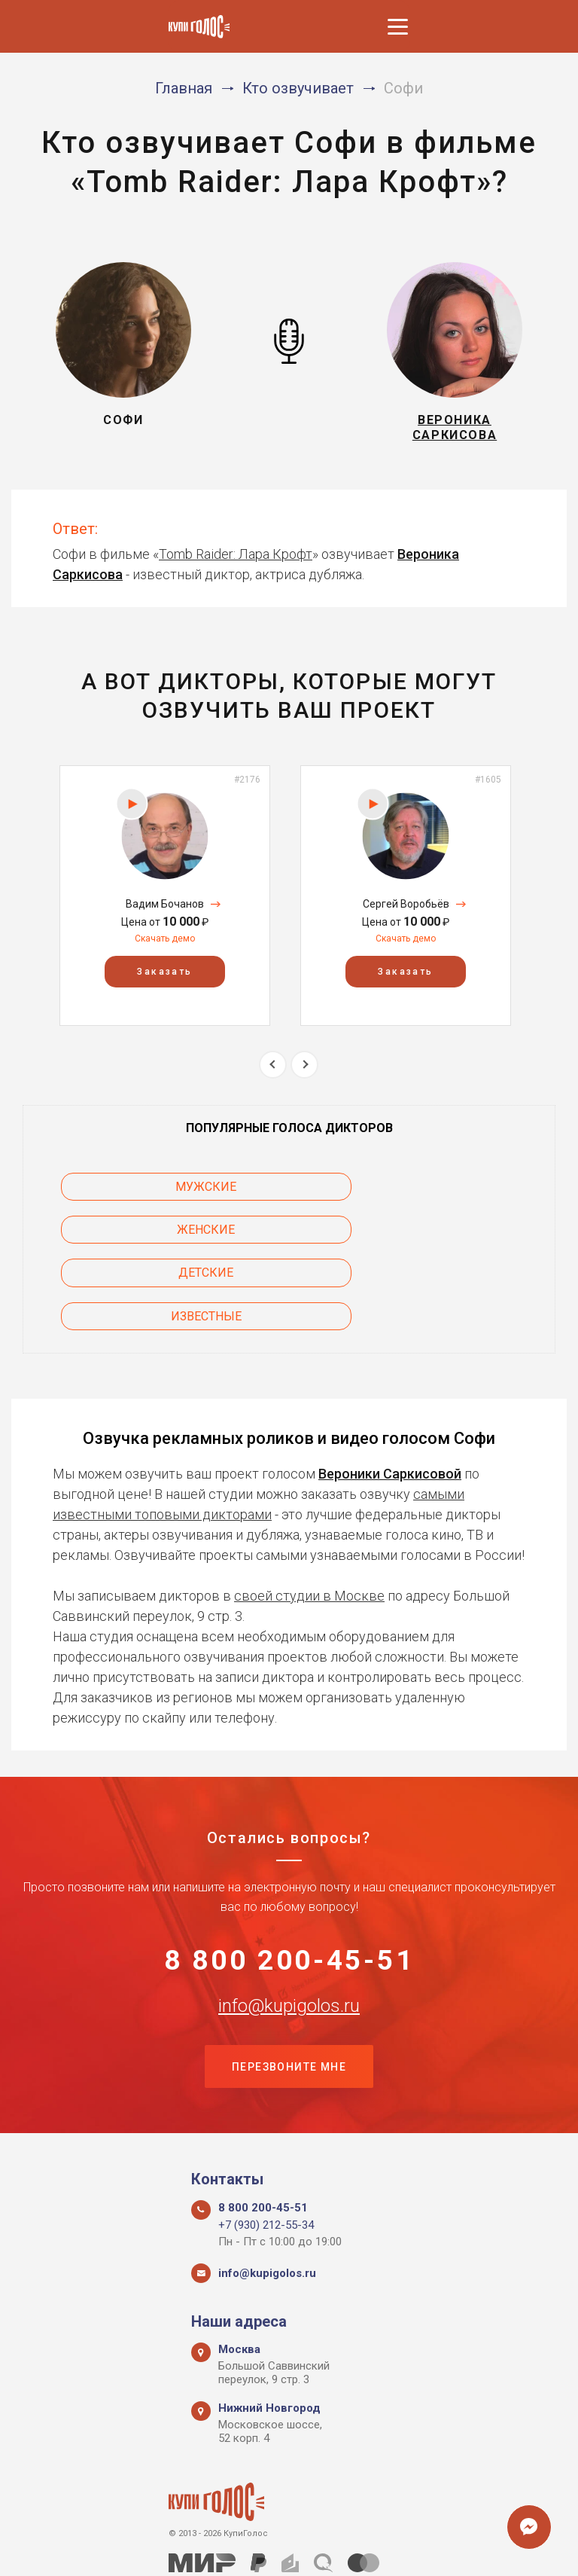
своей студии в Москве (309, 1516)
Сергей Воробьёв (406, 910)
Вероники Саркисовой (389, 1394)
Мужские (144, 1193)
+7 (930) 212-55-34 (266, 2152)
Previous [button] (273, 1071)
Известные (434, 1235)
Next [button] (304, 1071)
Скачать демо (165, 945)
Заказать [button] (164, 977)
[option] (164, 902)
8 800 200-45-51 (289, 1882)
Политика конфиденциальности (282, 2548)
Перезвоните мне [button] (289, 1992)
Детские (144, 1235)
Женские (435, 1193)
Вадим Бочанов (165, 910)
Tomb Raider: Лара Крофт (235, 560)
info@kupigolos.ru (289, 1930)
